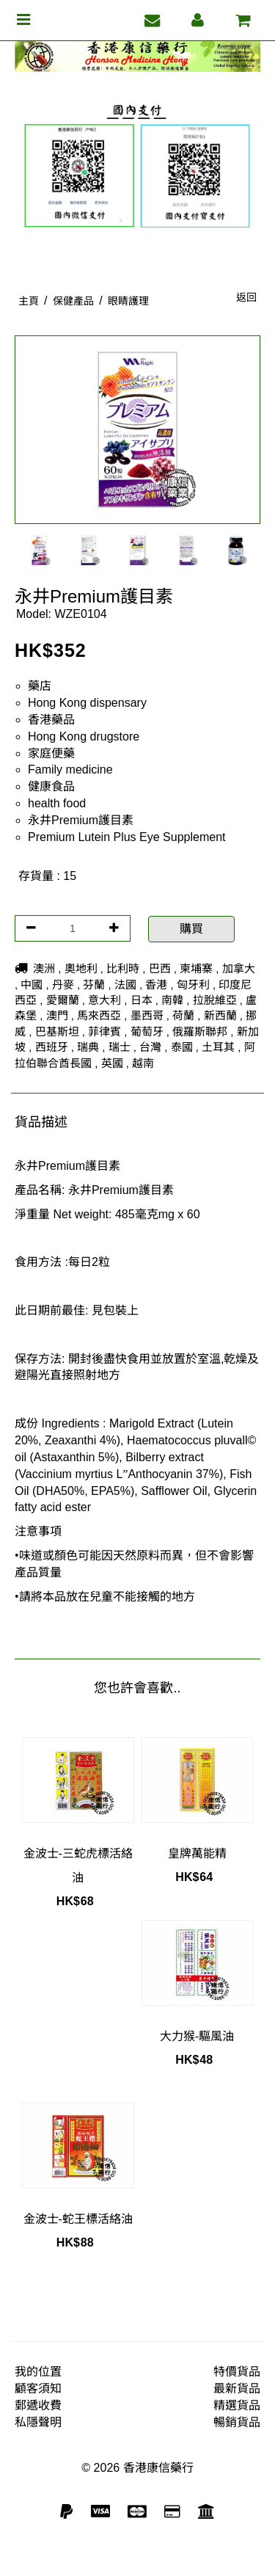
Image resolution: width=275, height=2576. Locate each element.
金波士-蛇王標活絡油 (78, 2219)
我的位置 (38, 2371)
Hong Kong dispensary (87, 702)
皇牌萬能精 (197, 1853)
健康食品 (51, 786)
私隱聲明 (38, 2422)
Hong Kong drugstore (83, 736)
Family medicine (70, 769)
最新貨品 (236, 2388)
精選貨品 (236, 2405)
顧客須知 (38, 2388)
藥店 (39, 686)
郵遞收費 (38, 2405)
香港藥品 (51, 719)
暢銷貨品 (236, 2422)
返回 (246, 297)
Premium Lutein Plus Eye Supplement (126, 837)
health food (57, 803)
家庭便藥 (51, 753)
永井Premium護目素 (80, 820)
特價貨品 (236, 2371)
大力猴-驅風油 (197, 2036)
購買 (191, 929)
